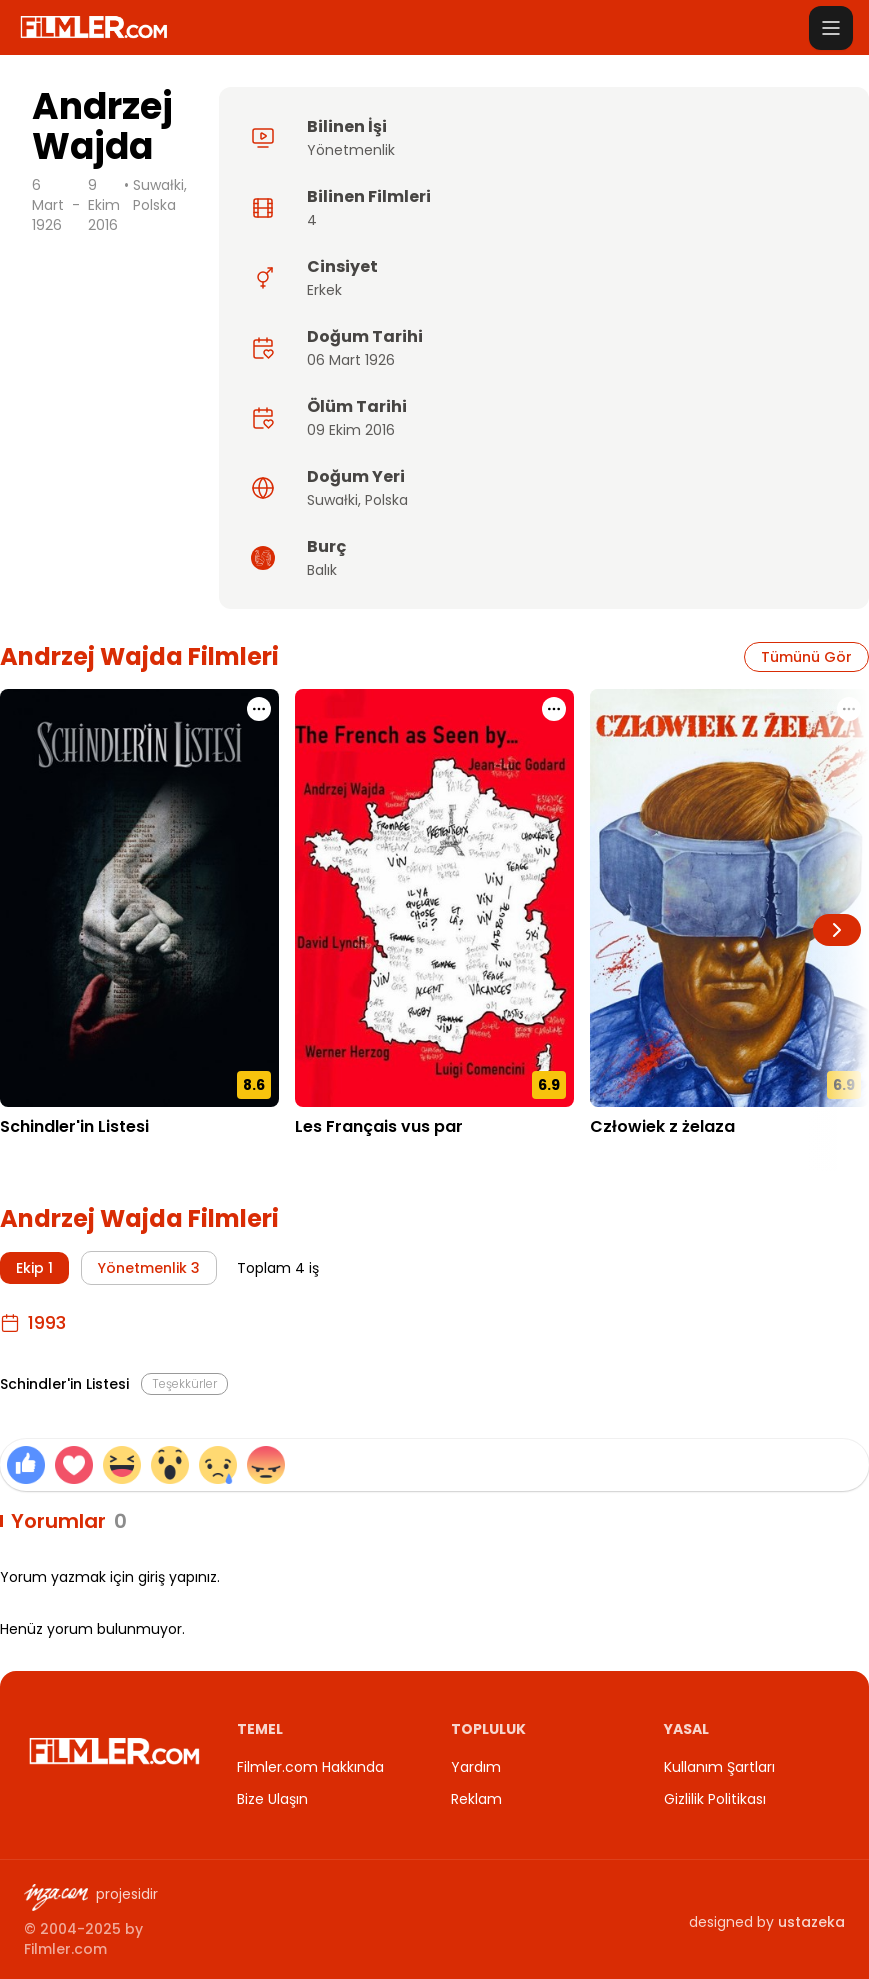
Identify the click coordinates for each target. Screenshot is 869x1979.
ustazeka (811, 1922)
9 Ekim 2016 (104, 205)
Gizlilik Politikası (715, 1799)
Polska (386, 500)
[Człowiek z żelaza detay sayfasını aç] (729, 898)
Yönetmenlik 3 (149, 1268)
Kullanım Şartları (719, 1767)
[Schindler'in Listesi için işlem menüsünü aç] (259, 709)
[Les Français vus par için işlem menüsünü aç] (554, 709)
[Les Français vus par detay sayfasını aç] (434, 898)
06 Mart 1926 (351, 360)
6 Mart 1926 (48, 205)
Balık (322, 570)
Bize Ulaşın (272, 1799)
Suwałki (332, 500)
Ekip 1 (34, 1268)
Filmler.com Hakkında (310, 1767)
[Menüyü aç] (831, 28)
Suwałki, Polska (160, 195)
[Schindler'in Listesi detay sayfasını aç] (139, 898)
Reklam (476, 1799)
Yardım (476, 1767)
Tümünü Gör (806, 657)
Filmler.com (65, 1949)
